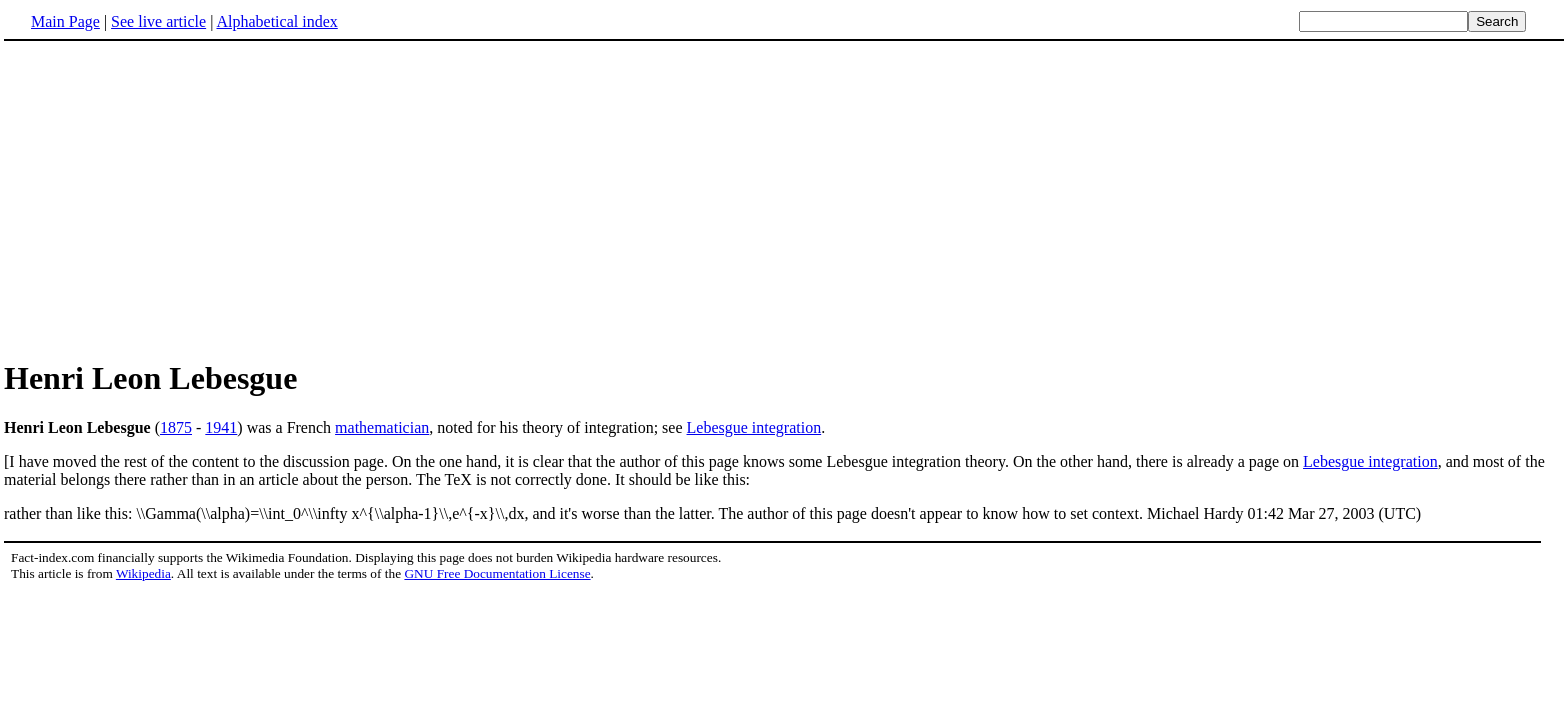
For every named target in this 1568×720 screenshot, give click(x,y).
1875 (176, 427)
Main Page (65, 21)
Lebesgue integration (754, 427)
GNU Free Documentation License (497, 573)
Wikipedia (143, 573)
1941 (221, 427)
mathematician (382, 427)
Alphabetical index (276, 21)
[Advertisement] (172, 199)
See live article (158, 21)
